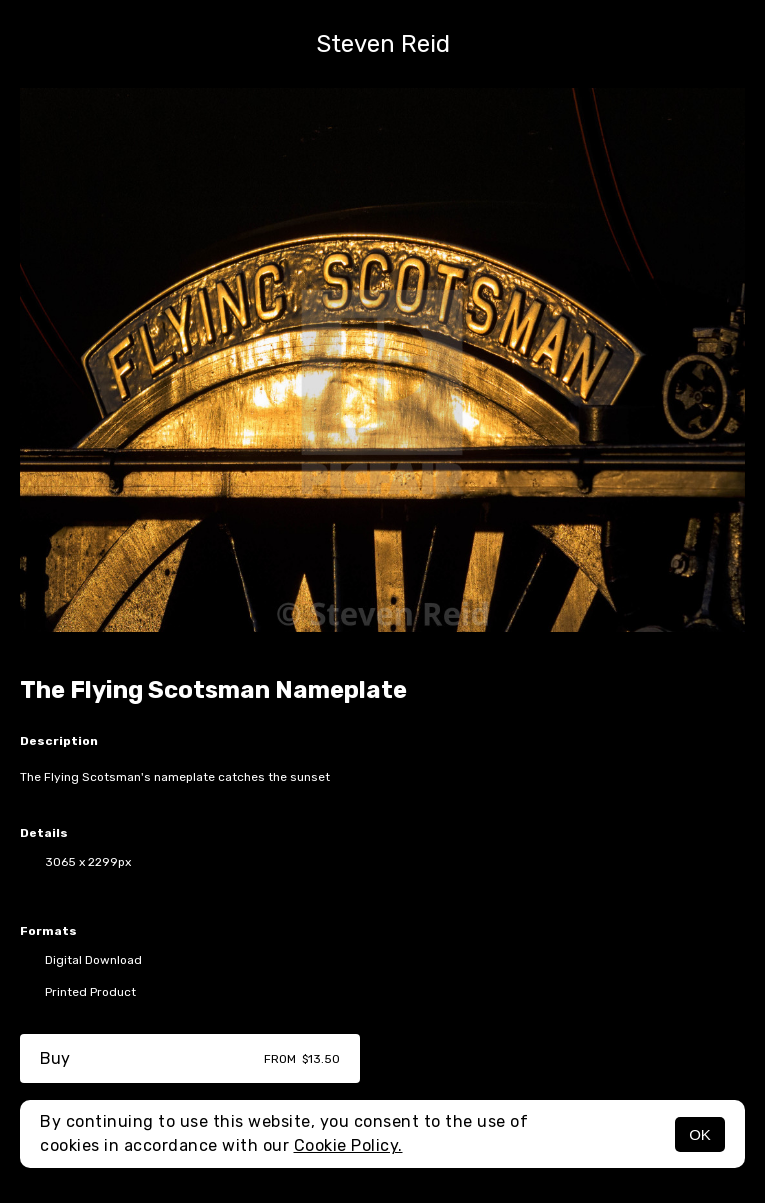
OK (700, 1134)
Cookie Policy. (348, 1145)
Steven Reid (383, 44)
